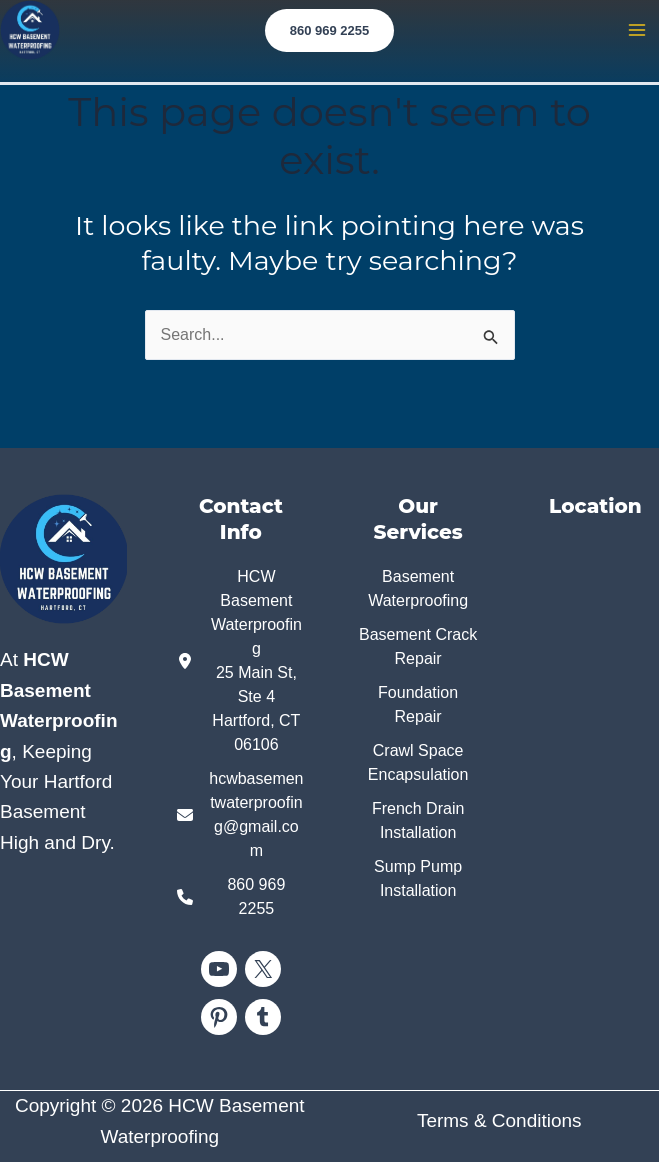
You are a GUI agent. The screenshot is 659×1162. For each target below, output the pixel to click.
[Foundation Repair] (418, 705)
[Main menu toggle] (637, 30)
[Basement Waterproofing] (418, 589)
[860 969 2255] (240, 897)
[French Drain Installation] (418, 821)
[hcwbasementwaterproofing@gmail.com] (240, 815)
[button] (330, 30)
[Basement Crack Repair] (418, 647)
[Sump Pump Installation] (418, 879)
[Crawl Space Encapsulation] (418, 763)
